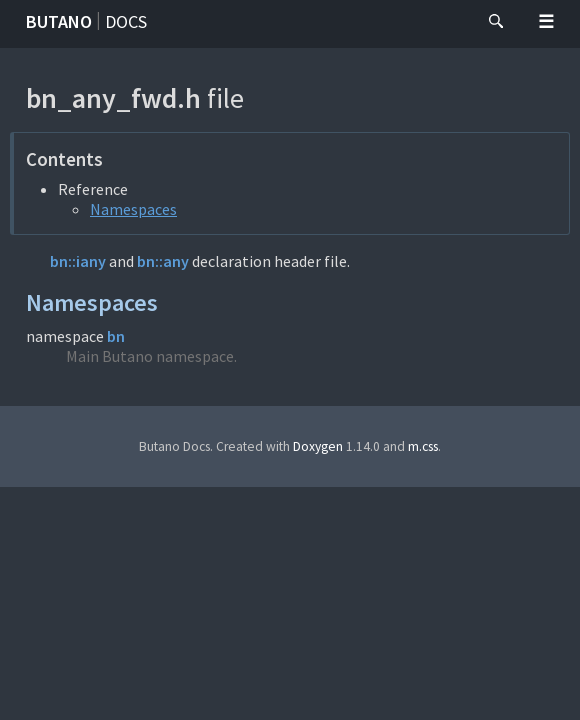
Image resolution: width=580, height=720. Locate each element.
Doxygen (318, 446)
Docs (126, 21)
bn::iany (78, 261)
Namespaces (133, 209)
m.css (423, 446)
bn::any (163, 261)
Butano (59, 21)
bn (116, 336)
